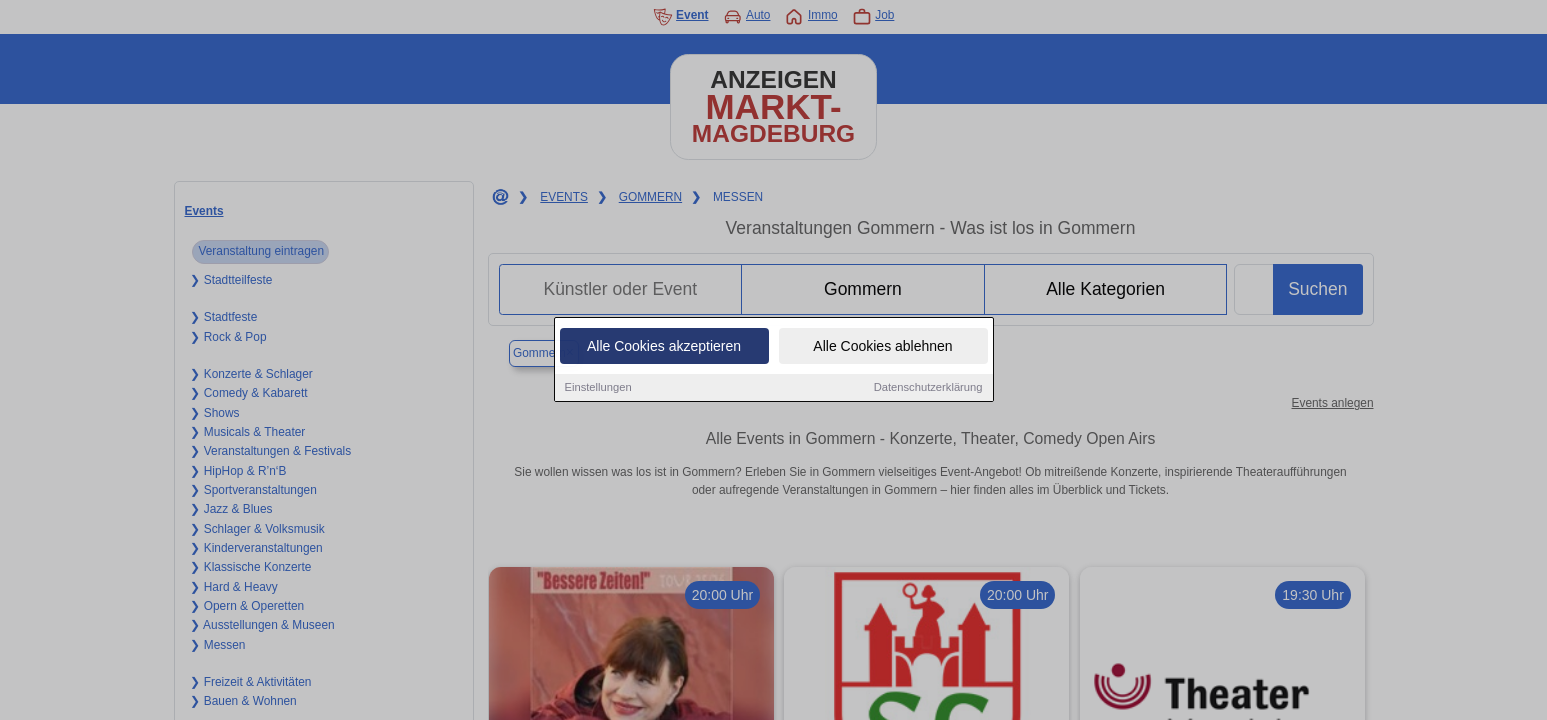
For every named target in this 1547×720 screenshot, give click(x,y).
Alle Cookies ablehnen (882, 347)
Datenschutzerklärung (928, 388)
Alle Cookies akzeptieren (664, 347)
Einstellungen (598, 388)
